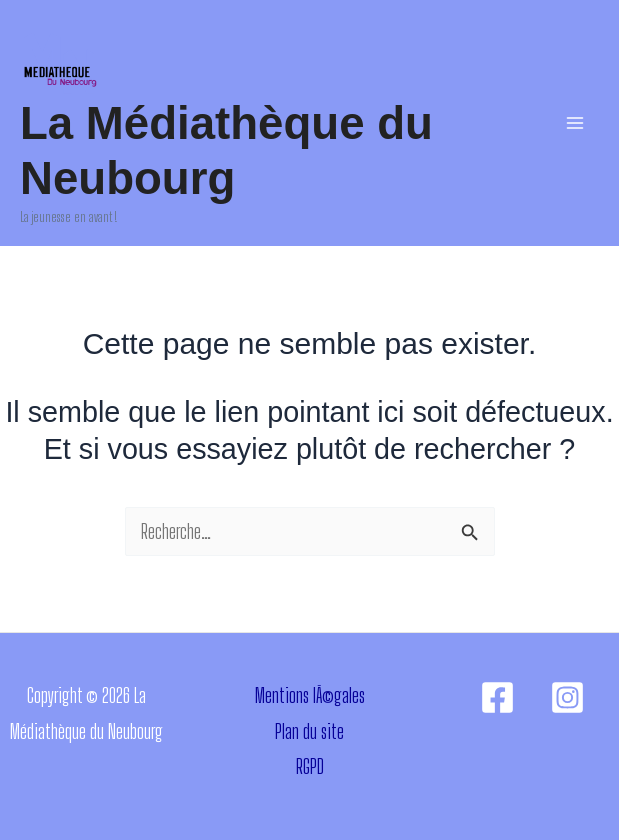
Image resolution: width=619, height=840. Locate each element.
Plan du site (309, 731)
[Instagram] (567, 697)
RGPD (310, 766)
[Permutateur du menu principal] (574, 123)
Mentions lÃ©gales (310, 695)
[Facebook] (497, 697)
